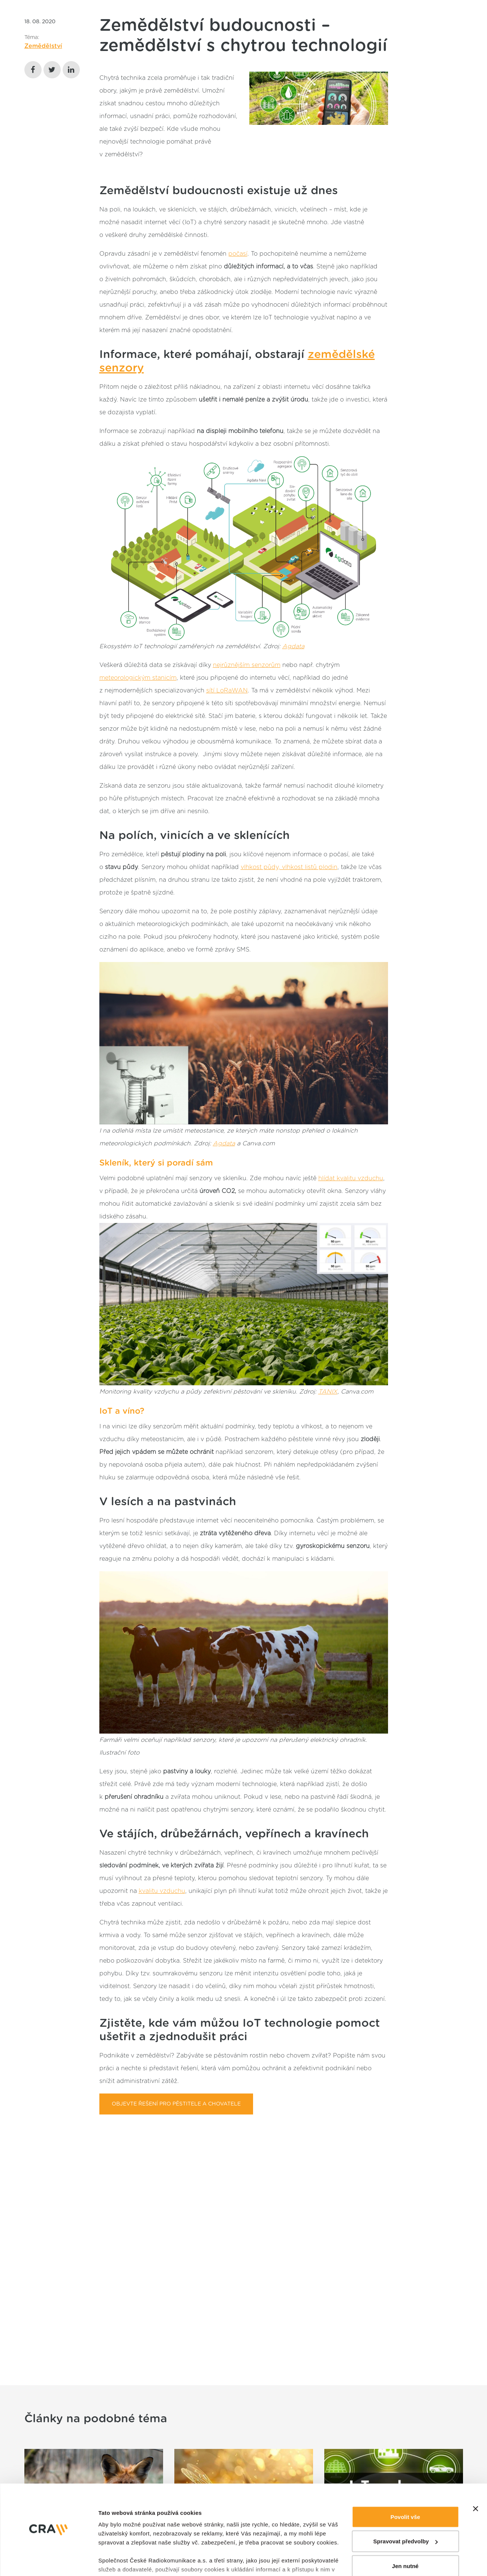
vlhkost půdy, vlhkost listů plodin (289, 867)
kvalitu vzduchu (162, 1891)
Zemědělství (43, 46)
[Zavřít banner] (475, 2434)
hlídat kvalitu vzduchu (350, 1178)
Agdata (293, 646)
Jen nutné (405, 2491)
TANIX (327, 1392)
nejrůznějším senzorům (246, 665)
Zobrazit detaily (119, 2533)
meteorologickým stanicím (138, 678)
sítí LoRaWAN (227, 691)
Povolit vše (405, 2442)
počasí (237, 254)
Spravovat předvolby (405, 2467)
